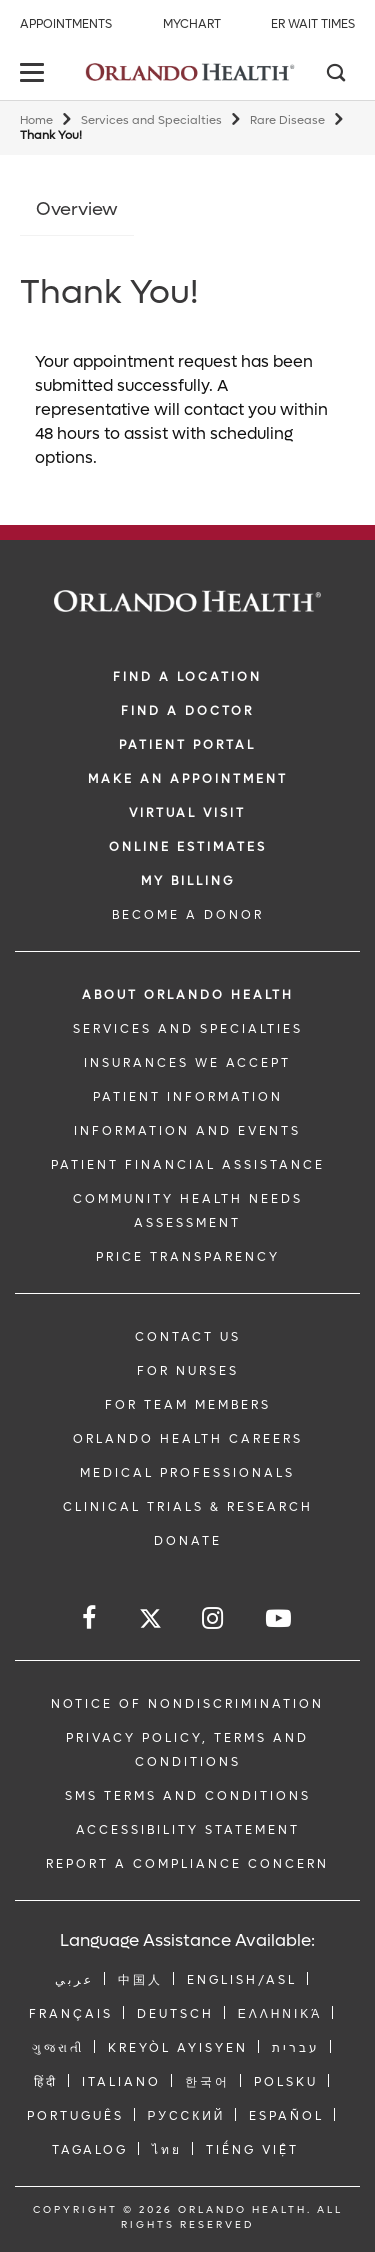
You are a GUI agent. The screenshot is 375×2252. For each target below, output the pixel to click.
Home (36, 120)
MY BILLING (188, 881)
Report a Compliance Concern (187, 1864)
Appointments (66, 24)
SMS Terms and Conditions (188, 1796)
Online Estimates (188, 847)
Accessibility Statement (188, 1830)
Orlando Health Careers (188, 1439)
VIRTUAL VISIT (187, 813)
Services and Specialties (151, 120)
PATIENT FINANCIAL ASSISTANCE (188, 1165)
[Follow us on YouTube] (280, 1618)
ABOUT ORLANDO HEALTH (188, 995)
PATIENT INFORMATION (188, 1097)
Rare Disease (287, 120)
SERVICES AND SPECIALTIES (188, 1029)
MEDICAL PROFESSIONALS (187, 1473)
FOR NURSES (188, 1371)
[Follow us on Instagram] (214, 1618)
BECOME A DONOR (188, 915)
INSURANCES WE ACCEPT (187, 1063)
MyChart (192, 24)
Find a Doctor (187, 711)
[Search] (335, 75)
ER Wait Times (313, 24)
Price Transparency (188, 1257)
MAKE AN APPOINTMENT (188, 779)
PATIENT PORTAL (187, 745)
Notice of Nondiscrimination (187, 1704)
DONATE (188, 1541)
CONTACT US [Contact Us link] (188, 1337)
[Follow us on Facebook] (90, 1618)
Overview (77, 209)
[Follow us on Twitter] (150, 1621)
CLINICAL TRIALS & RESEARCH (188, 1507)
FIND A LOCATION (187, 677)
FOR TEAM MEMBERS (188, 1405)
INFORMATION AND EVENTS (187, 1131)
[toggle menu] (35, 74)
